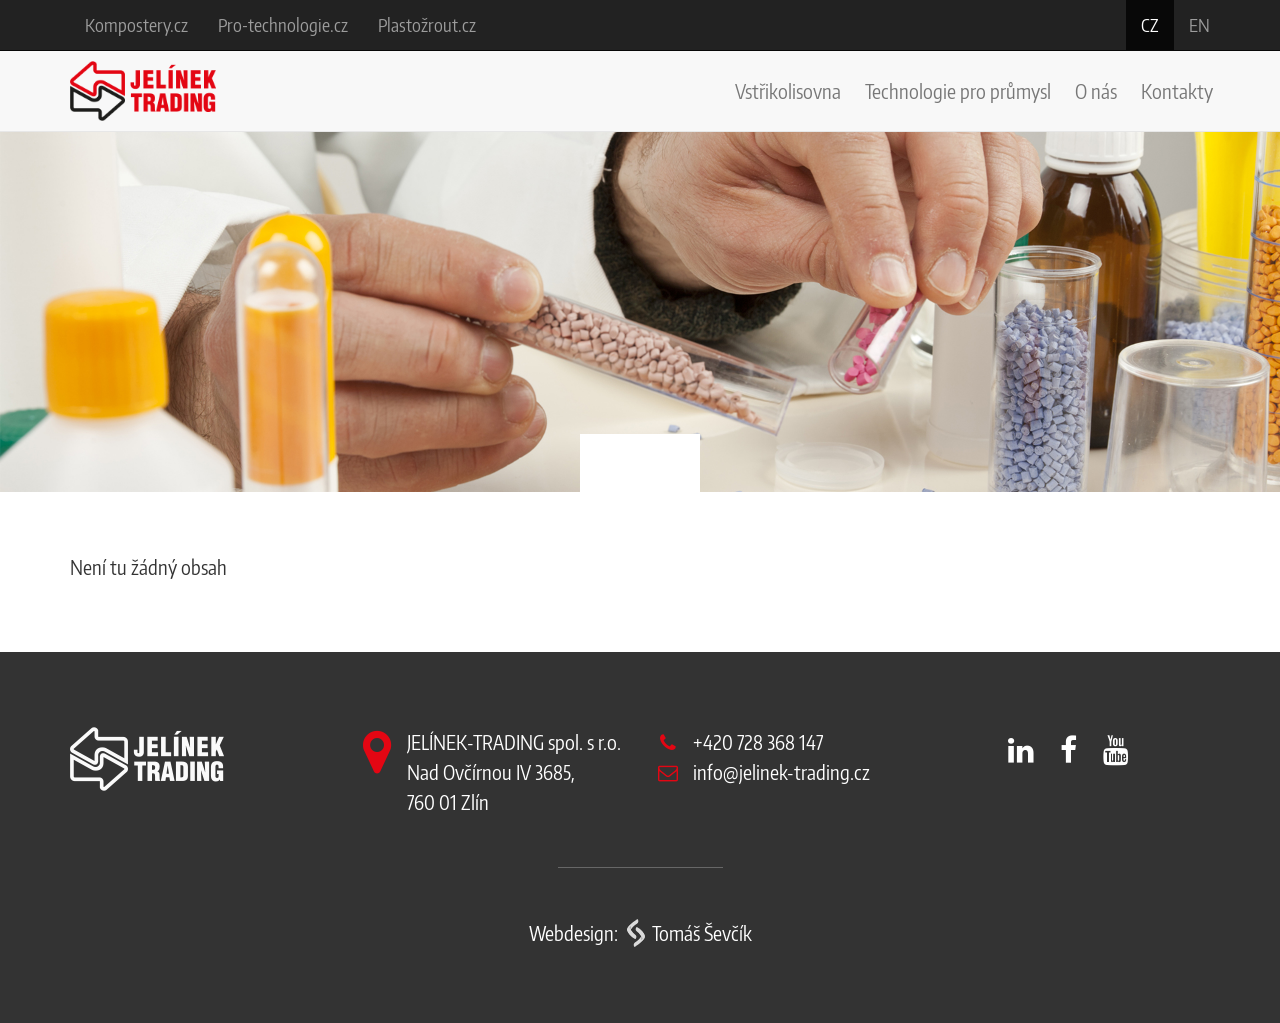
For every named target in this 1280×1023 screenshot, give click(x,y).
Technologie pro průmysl (958, 90)
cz (1150, 24)
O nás (1096, 90)
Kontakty (1177, 90)
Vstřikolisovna (788, 90)
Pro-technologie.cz (283, 24)
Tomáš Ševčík (702, 932)
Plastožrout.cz (427, 24)
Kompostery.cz (136, 24)
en (1199, 24)
